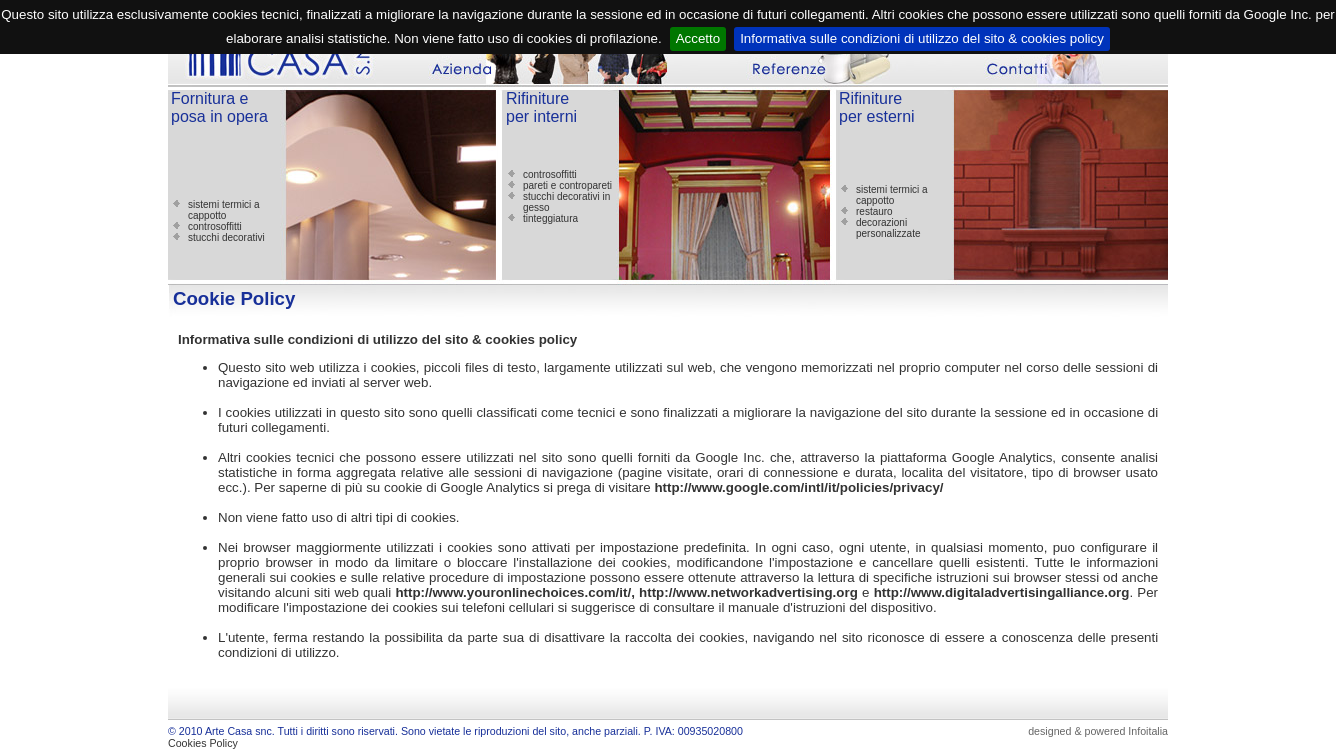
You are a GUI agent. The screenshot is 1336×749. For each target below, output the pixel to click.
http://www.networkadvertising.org (748, 592)
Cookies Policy (203, 743)
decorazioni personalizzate (888, 228)
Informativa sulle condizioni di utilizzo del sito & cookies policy (922, 38)
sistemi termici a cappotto (224, 210)
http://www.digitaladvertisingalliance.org (1002, 592)
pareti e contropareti (567, 185)
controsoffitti (215, 226)
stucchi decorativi (226, 237)
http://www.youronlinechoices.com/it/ (513, 592)
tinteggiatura (550, 218)
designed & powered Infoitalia (1098, 731)
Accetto (698, 38)
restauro (874, 211)
